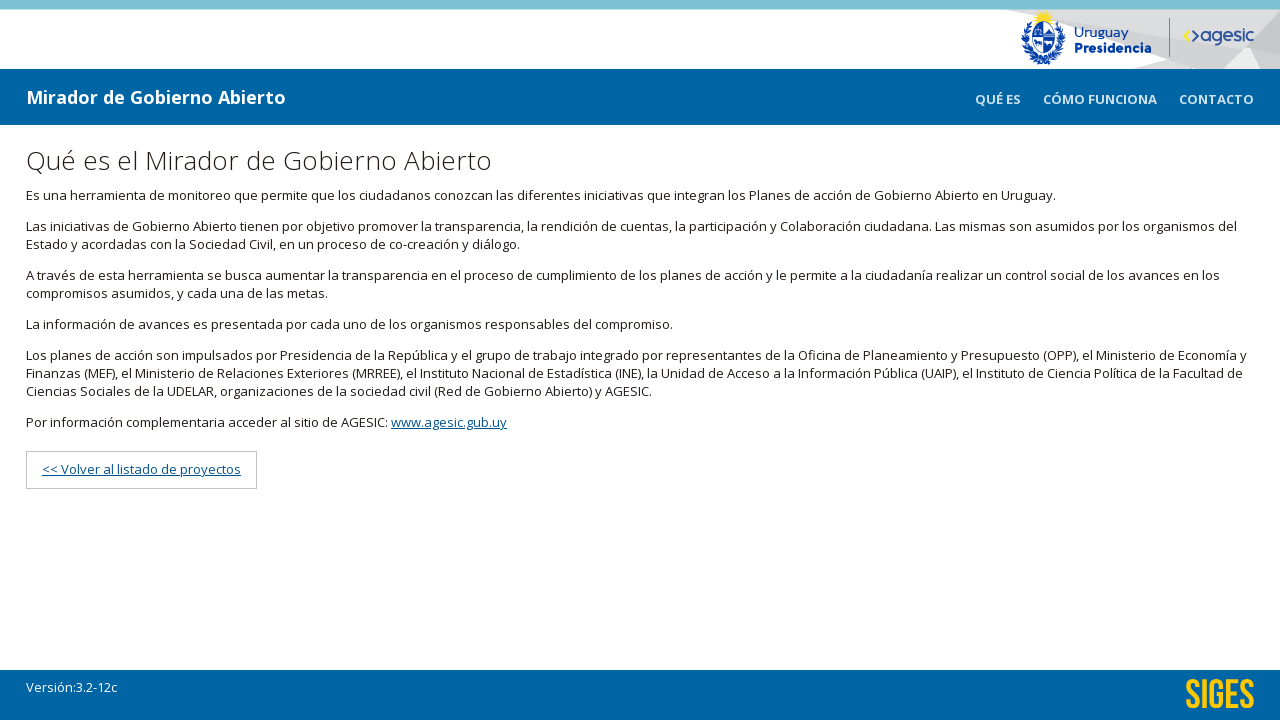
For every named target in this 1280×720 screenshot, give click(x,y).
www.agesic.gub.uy (449, 422)
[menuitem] (1009, 97)
